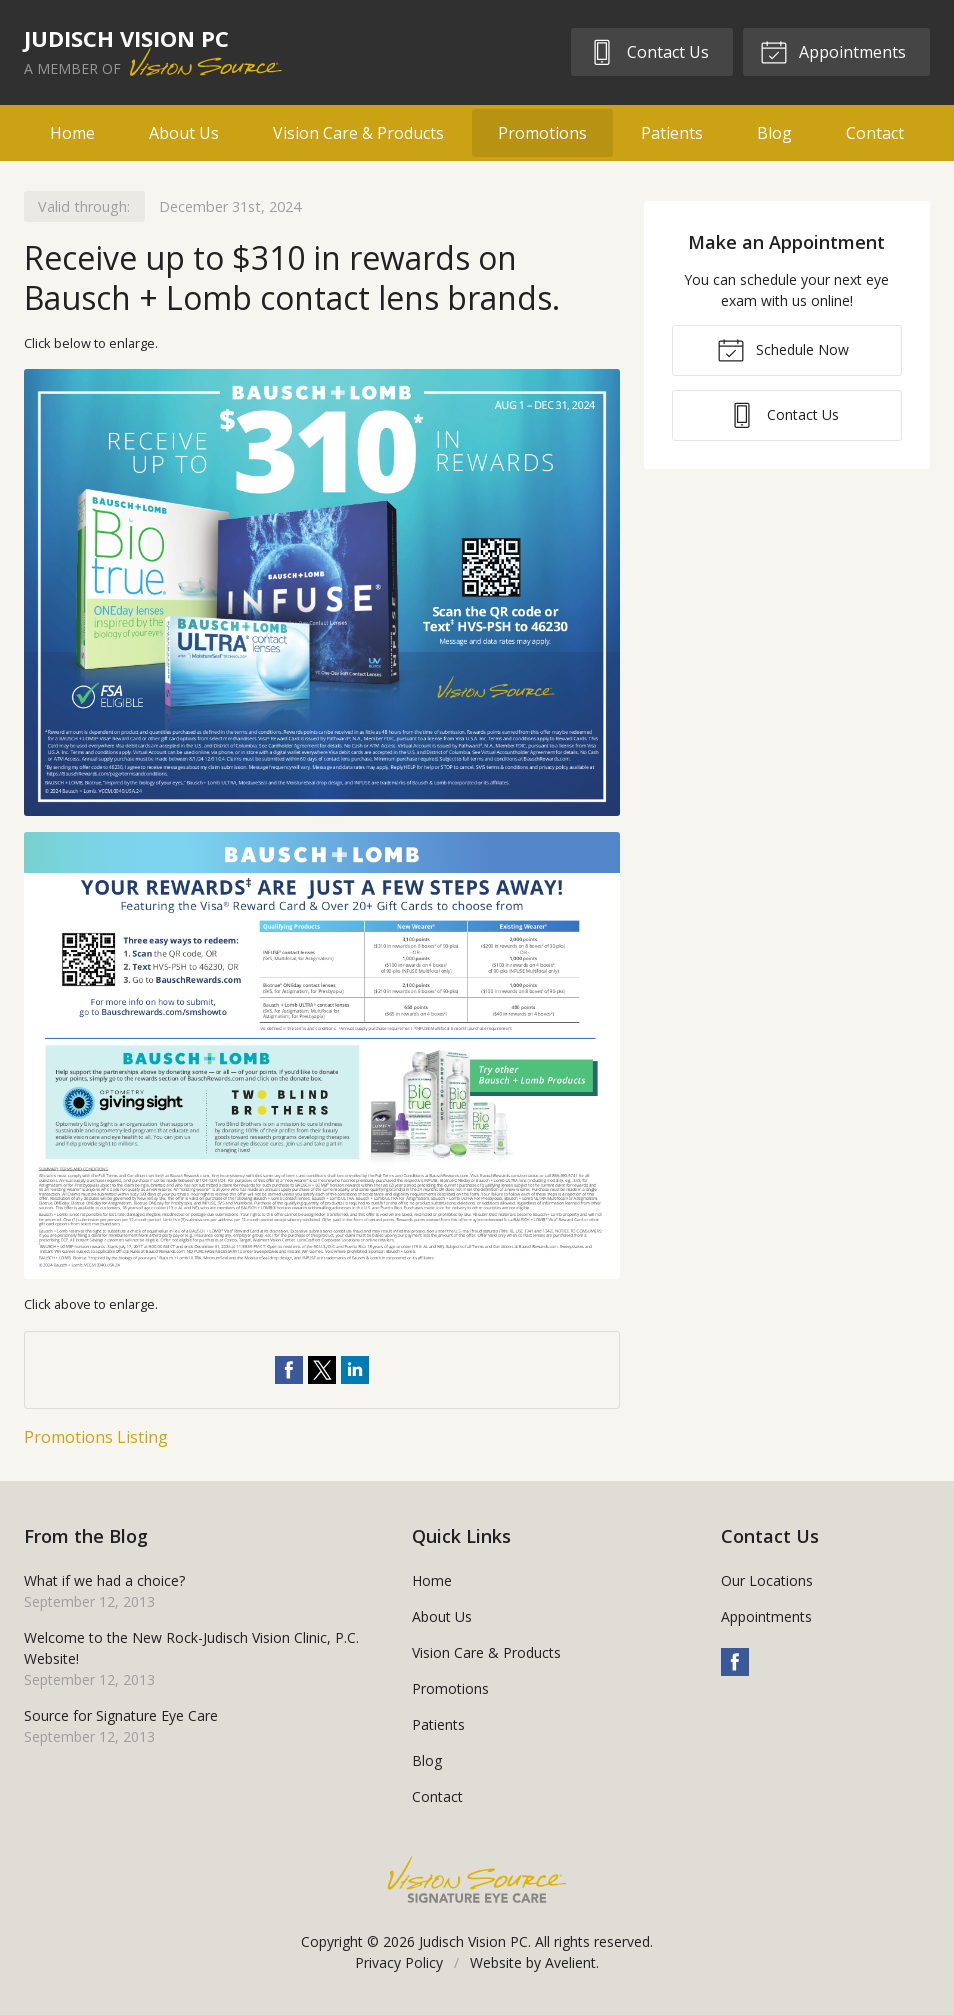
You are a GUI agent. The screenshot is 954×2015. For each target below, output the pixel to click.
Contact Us (648, 51)
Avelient (570, 1962)
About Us (184, 133)
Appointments (833, 51)
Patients (672, 133)
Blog (774, 133)
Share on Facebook (289, 1370)
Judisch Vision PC (473, 1941)
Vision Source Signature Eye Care (477, 1879)
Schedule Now (783, 349)
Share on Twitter (322, 1370)
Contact (875, 133)
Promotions (542, 133)
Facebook (735, 1662)
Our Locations (767, 1580)
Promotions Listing (96, 1437)
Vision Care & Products (358, 133)
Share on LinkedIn (355, 1370)
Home (72, 133)
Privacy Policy (399, 1962)
